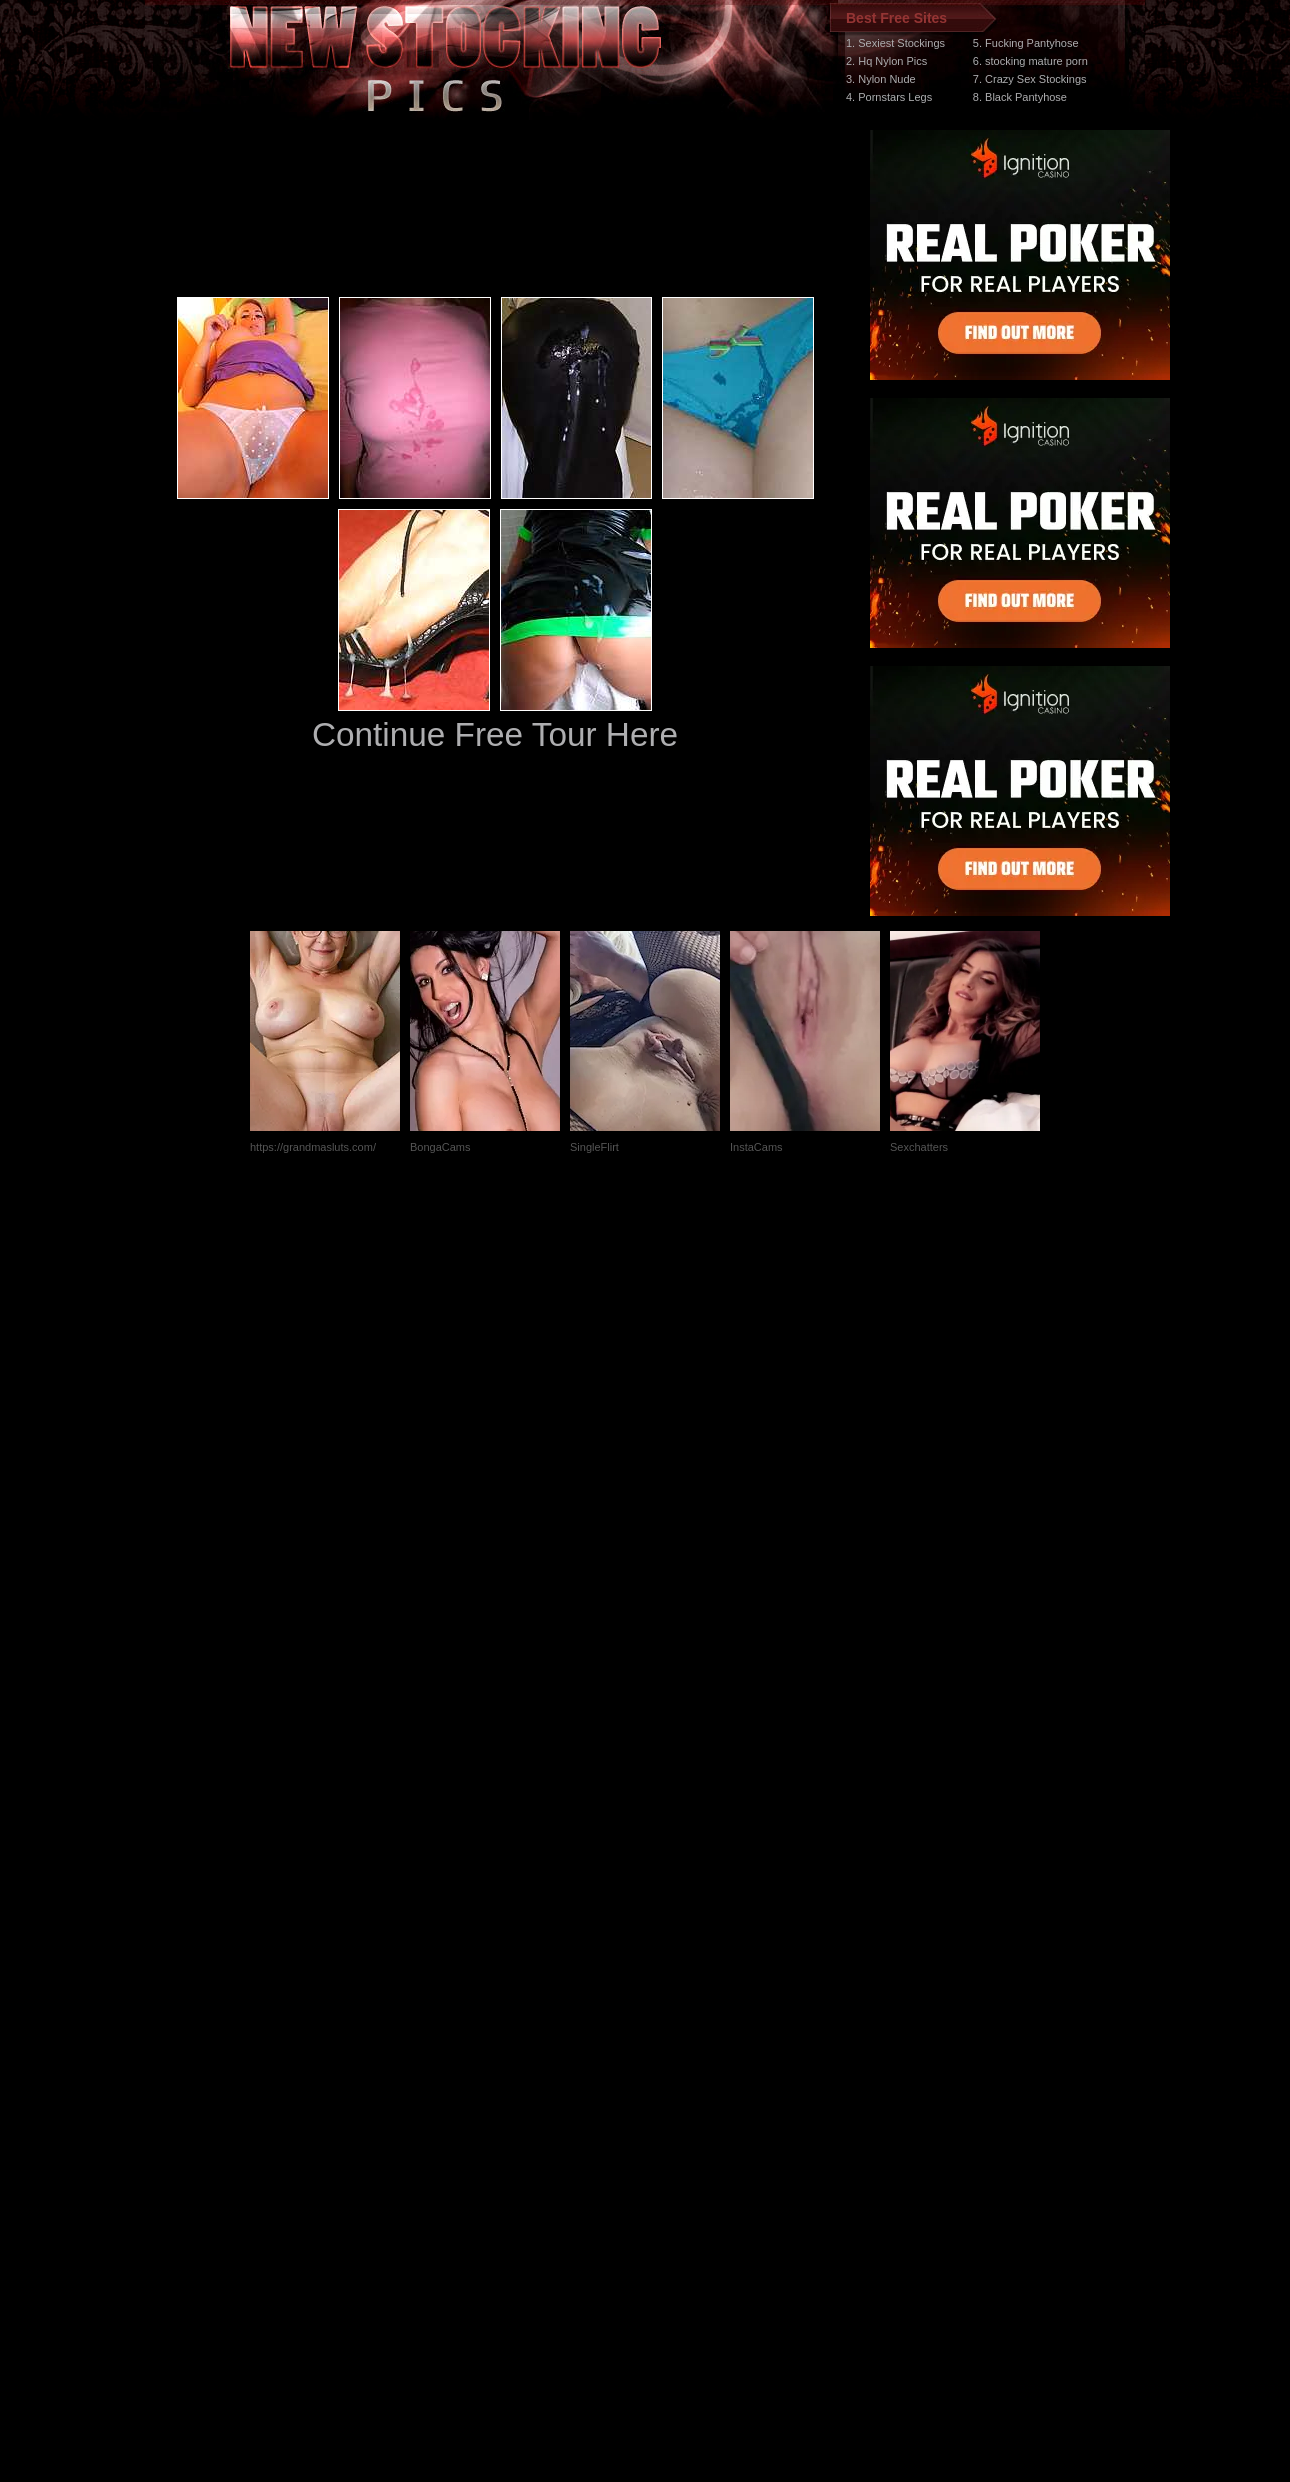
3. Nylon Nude (881, 79)
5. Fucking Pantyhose (1026, 43)
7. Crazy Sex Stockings (1030, 79)
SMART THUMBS (680, 2104)
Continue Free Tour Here (495, 734)
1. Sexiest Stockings (895, 43)
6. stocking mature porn (1030, 61)
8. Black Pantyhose (1020, 97)
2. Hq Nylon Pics (886, 61)
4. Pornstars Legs (889, 97)
